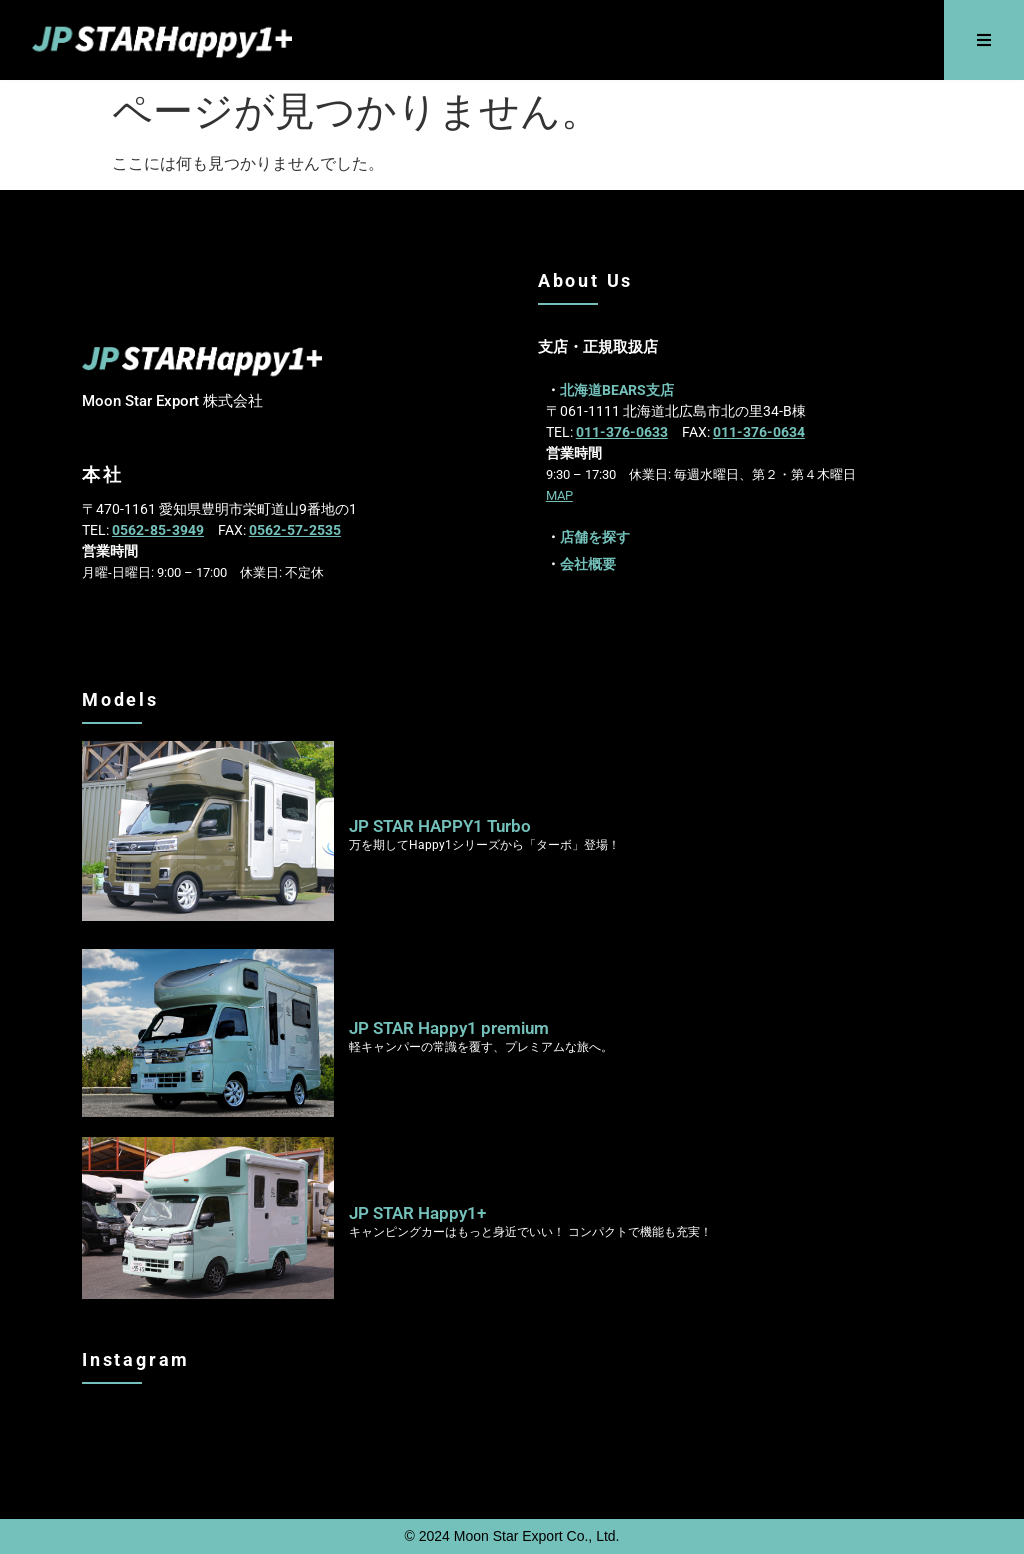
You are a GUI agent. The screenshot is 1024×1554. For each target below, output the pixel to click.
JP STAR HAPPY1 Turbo (440, 826)
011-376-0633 (622, 432)
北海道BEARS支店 (617, 390)
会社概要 (588, 564)
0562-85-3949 (158, 530)
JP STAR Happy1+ (417, 1213)
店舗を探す (595, 537)
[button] (984, 40)
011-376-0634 (759, 432)
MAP (559, 495)
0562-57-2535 (295, 530)
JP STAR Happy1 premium (449, 1028)
